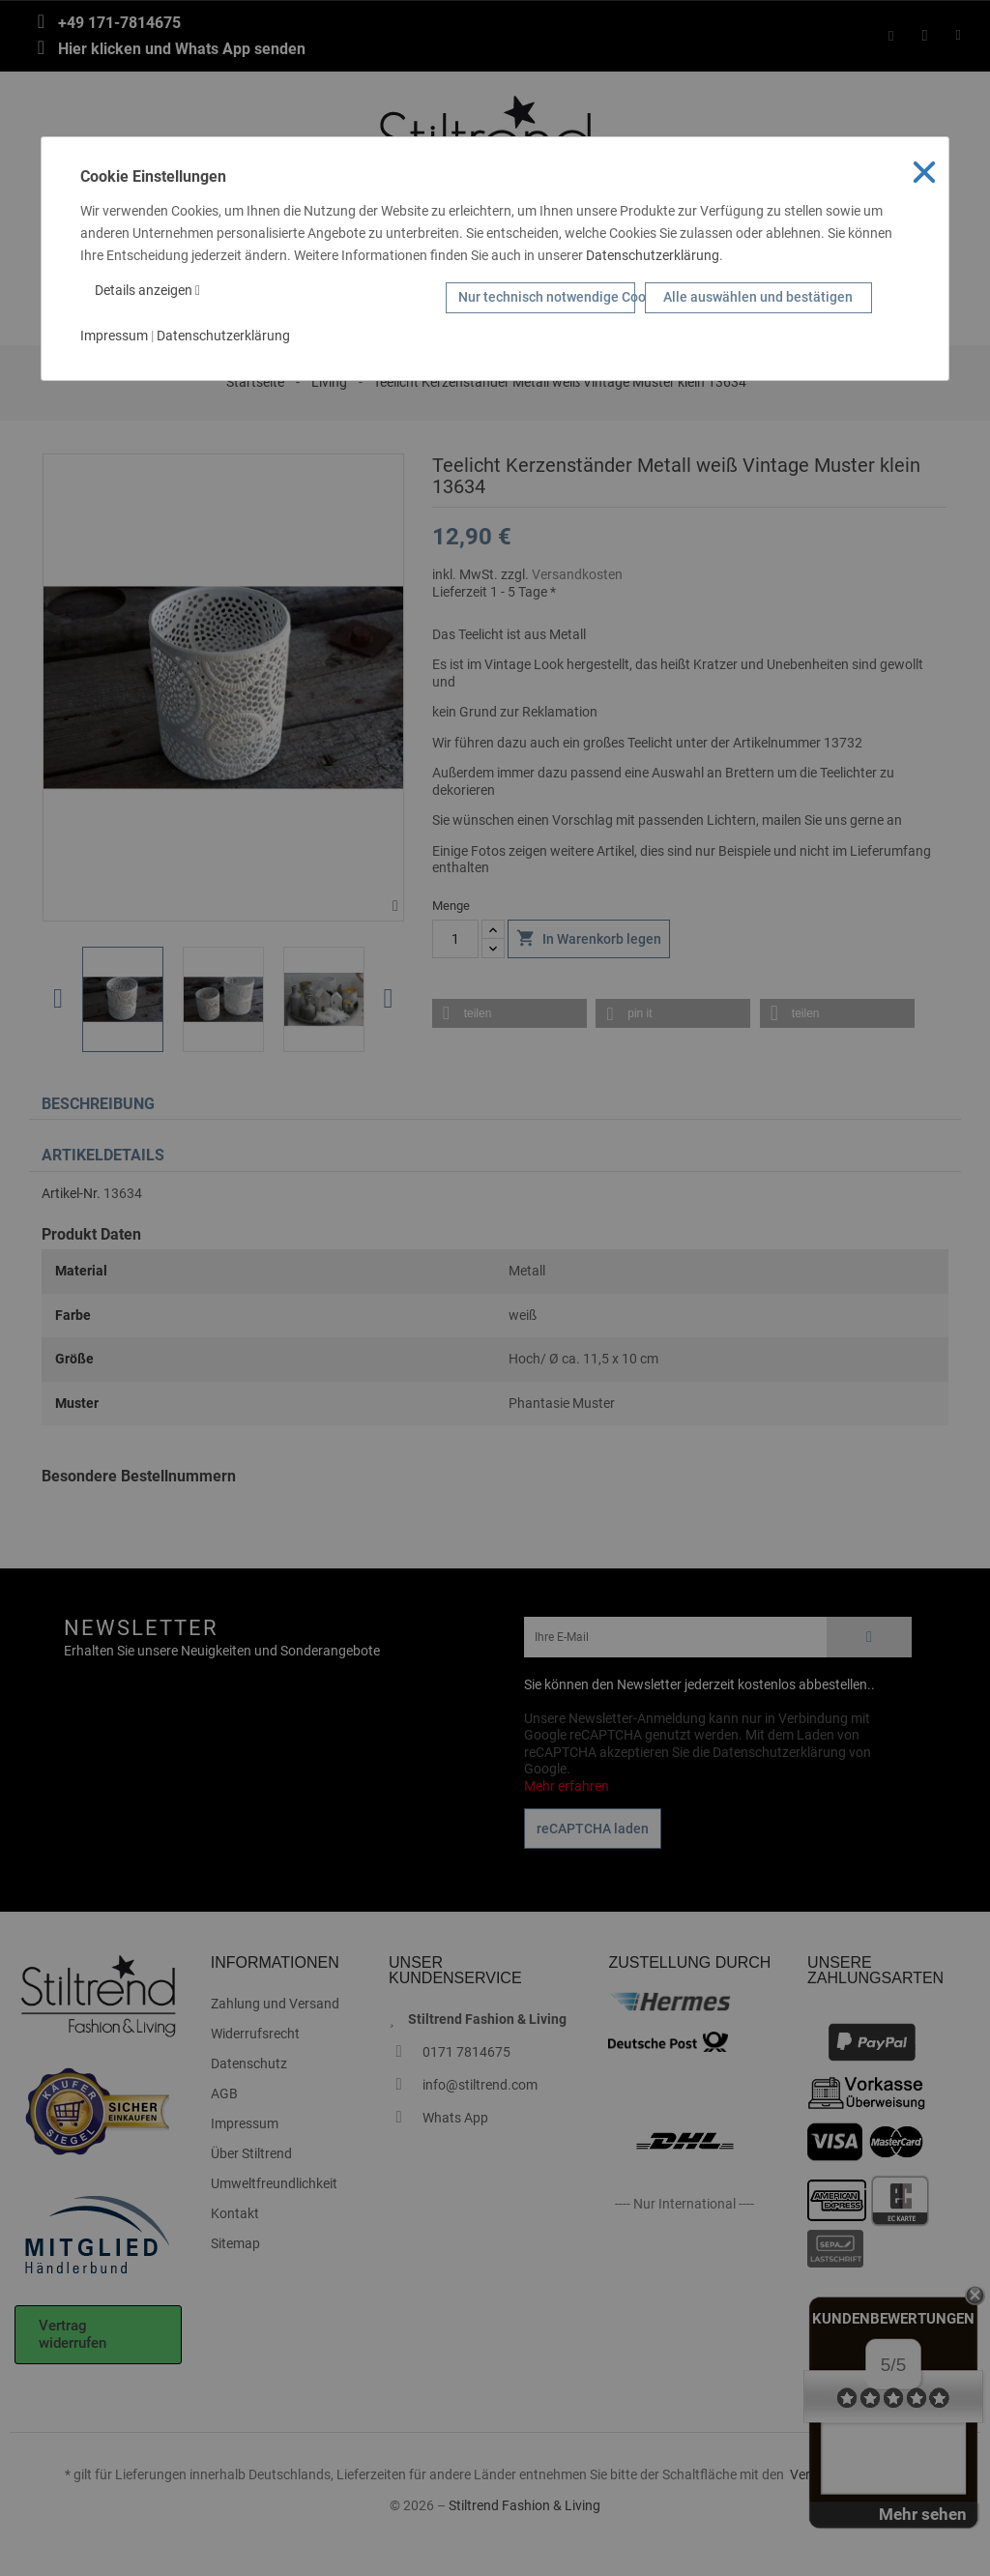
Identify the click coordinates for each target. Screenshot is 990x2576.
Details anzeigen (147, 290)
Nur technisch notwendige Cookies (546, 297)
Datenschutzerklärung (652, 255)
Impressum (114, 335)
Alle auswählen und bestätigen (758, 297)
